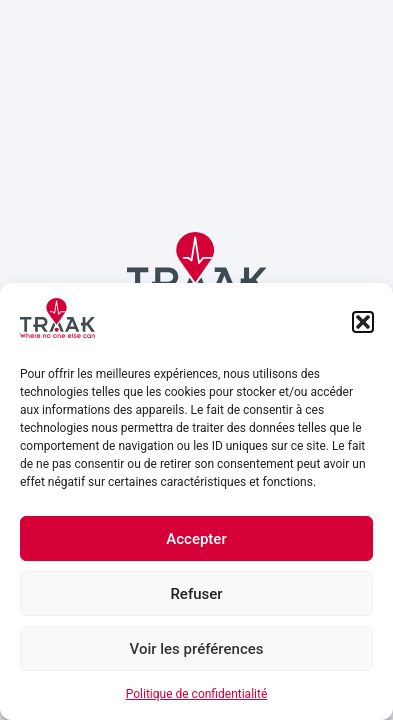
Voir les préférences (197, 649)
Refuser (196, 594)
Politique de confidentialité (197, 694)
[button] (363, 322)
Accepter (196, 539)
